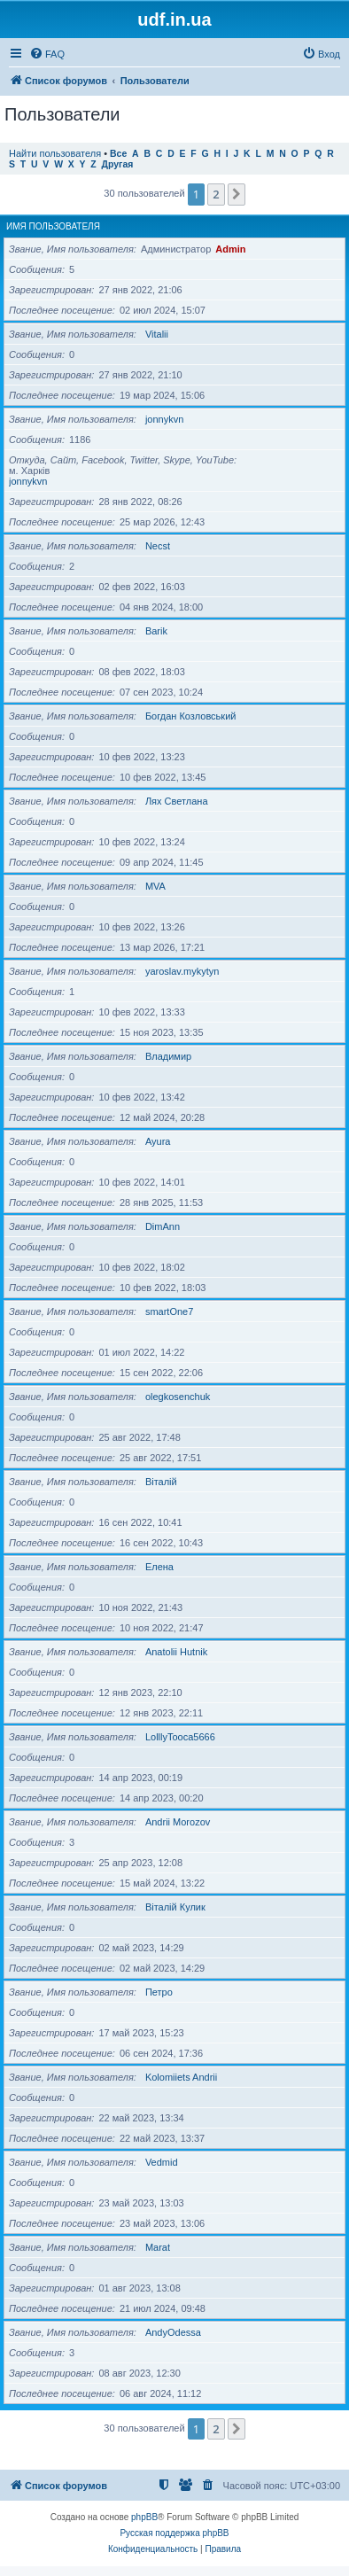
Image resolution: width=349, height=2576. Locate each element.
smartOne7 (169, 1311)
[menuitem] (47, 54)
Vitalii (156, 334)
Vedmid (161, 2162)
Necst (157, 546)
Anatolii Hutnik (176, 1651)
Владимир (168, 1056)
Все (118, 154)
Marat (157, 2247)
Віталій (161, 1481)
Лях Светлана (176, 801)
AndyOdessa (173, 2332)
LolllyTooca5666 (180, 1737)
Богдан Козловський (191, 716)
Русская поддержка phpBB (174, 2533)
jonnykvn (164, 419)
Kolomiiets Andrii (181, 2077)
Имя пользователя (53, 226)
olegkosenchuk (177, 1396)
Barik (156, 631)
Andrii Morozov (177, 1822)
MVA (155, 886)
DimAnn (162, 1226)
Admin (230, 249)
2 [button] (216, 194)
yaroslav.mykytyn (182, 971)
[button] (236, 194)
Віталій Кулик (175, 1907)
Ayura (158, 1141)
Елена (159, 1566)
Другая (118, 164)
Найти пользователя (55, 153)
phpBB (144, 2517)
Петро (159, 1992)
